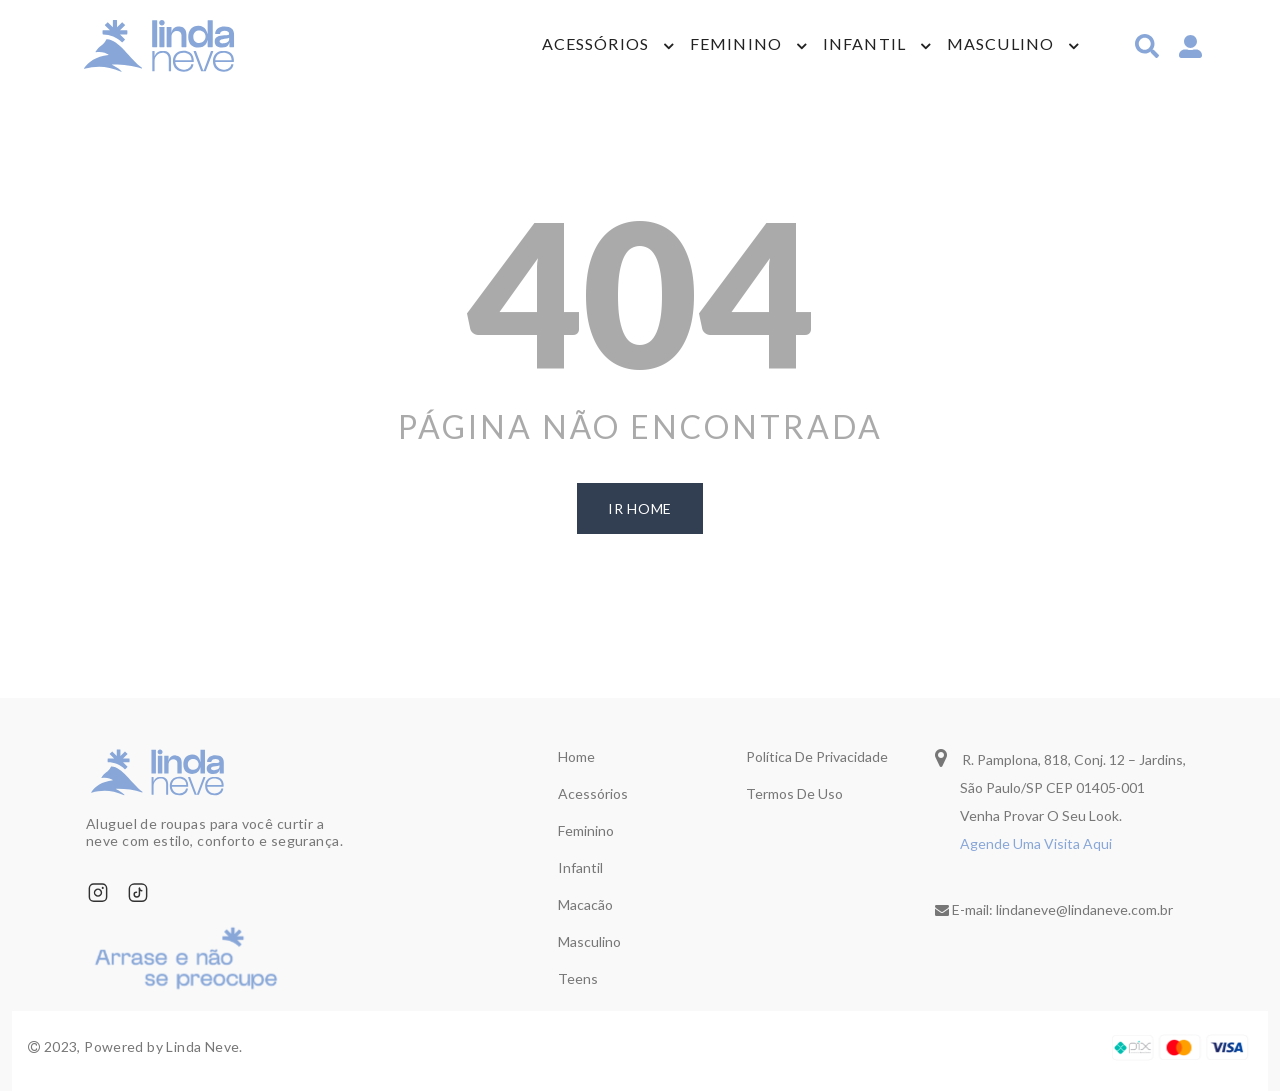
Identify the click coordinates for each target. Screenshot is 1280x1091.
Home (576, 756)
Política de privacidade (817, 756)
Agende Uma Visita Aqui (1036, 843)
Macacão (585, 904)
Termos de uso (794, 793)
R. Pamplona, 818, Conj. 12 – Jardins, (1060, 757)
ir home (640, 508)
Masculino (1000, 45)
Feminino (736, 45)
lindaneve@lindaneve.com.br (1084, 909)
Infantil (864, 45)
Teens (578, 978)
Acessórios (595, 45)
